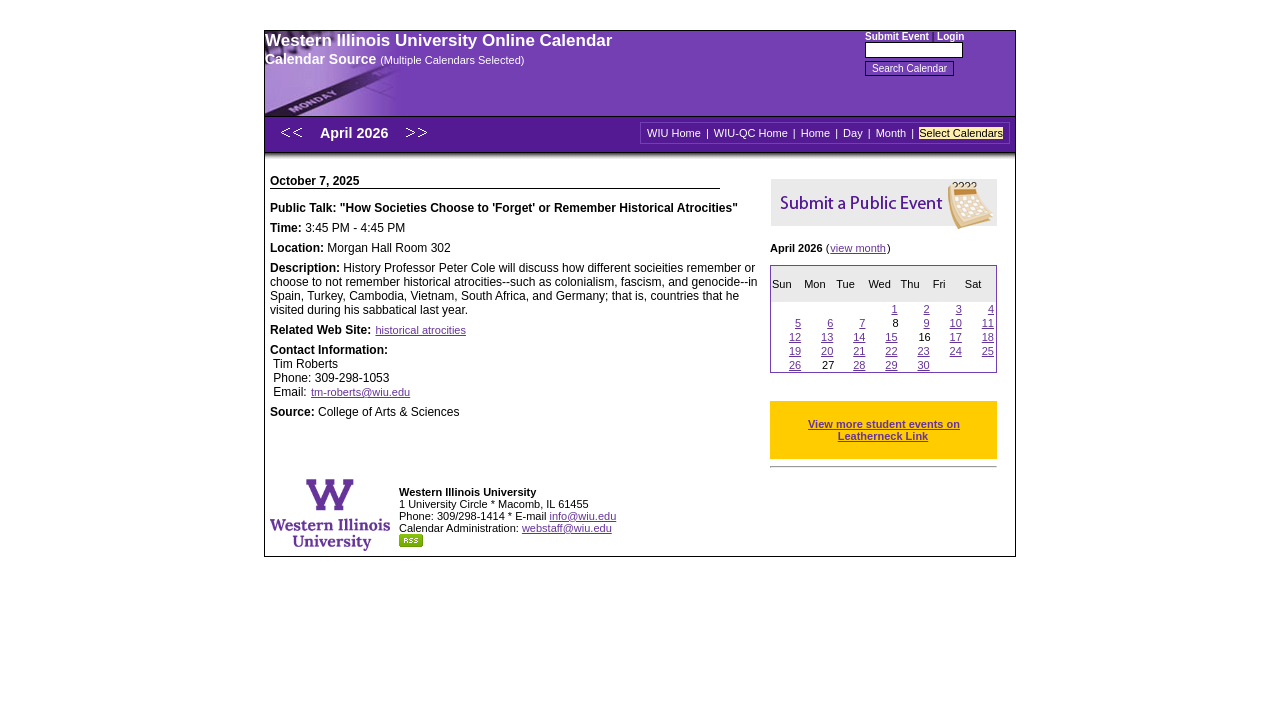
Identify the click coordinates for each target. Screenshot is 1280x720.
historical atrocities (420, 330)
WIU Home (674, 133)
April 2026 (356, 133)
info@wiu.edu (582, 516)
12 (795, 337)
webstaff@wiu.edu (567, 528)
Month (891, 133)
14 (859, 337)
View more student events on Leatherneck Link (884, 430)
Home (815, 133)
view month (858, 248)
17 (956, 337)
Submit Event (897, 36)
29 (891, 365)
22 (891, 351)
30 (923, 365)
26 (795, 365)
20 (827, 351)
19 (795, 351)
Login (950, 36)
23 (923, 351)
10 (956, 323)
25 (988, 351)
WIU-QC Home (751, 133)
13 (827, 337)
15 (891, 337)
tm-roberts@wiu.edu (360, 392)
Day (853, 133)
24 (956, 351)
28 (859, 365)
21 (859, 351)
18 (988, 337)
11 (988, 323)
